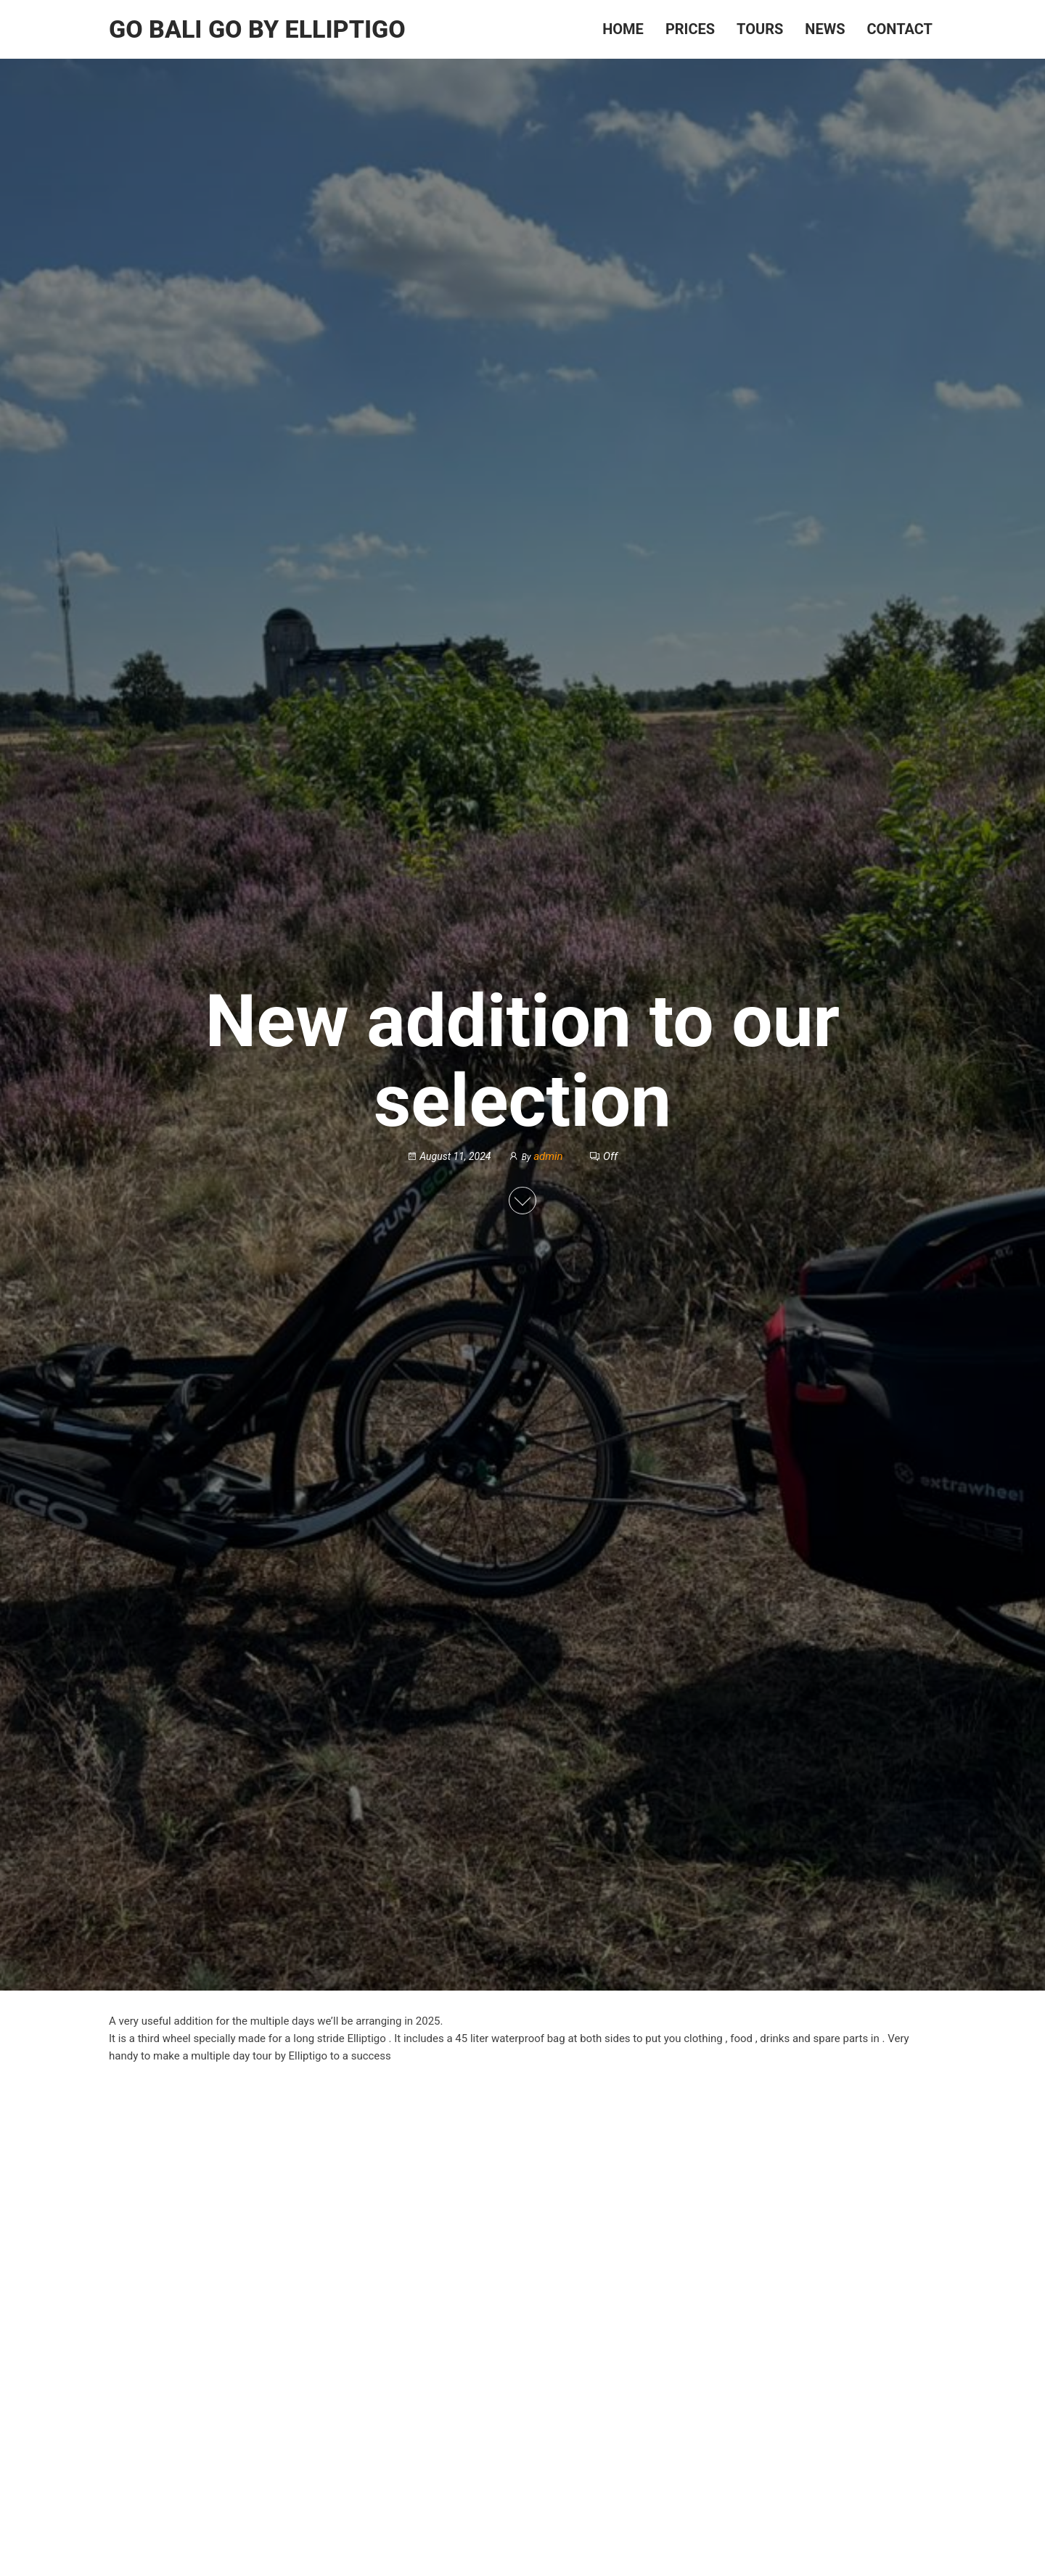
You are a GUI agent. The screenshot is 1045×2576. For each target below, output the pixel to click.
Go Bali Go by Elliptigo (257, 29)
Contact (899, 29)
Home (623, 29)
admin (549, 1156)
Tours (760, 29)
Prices (690, 29)
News (825, 29)
